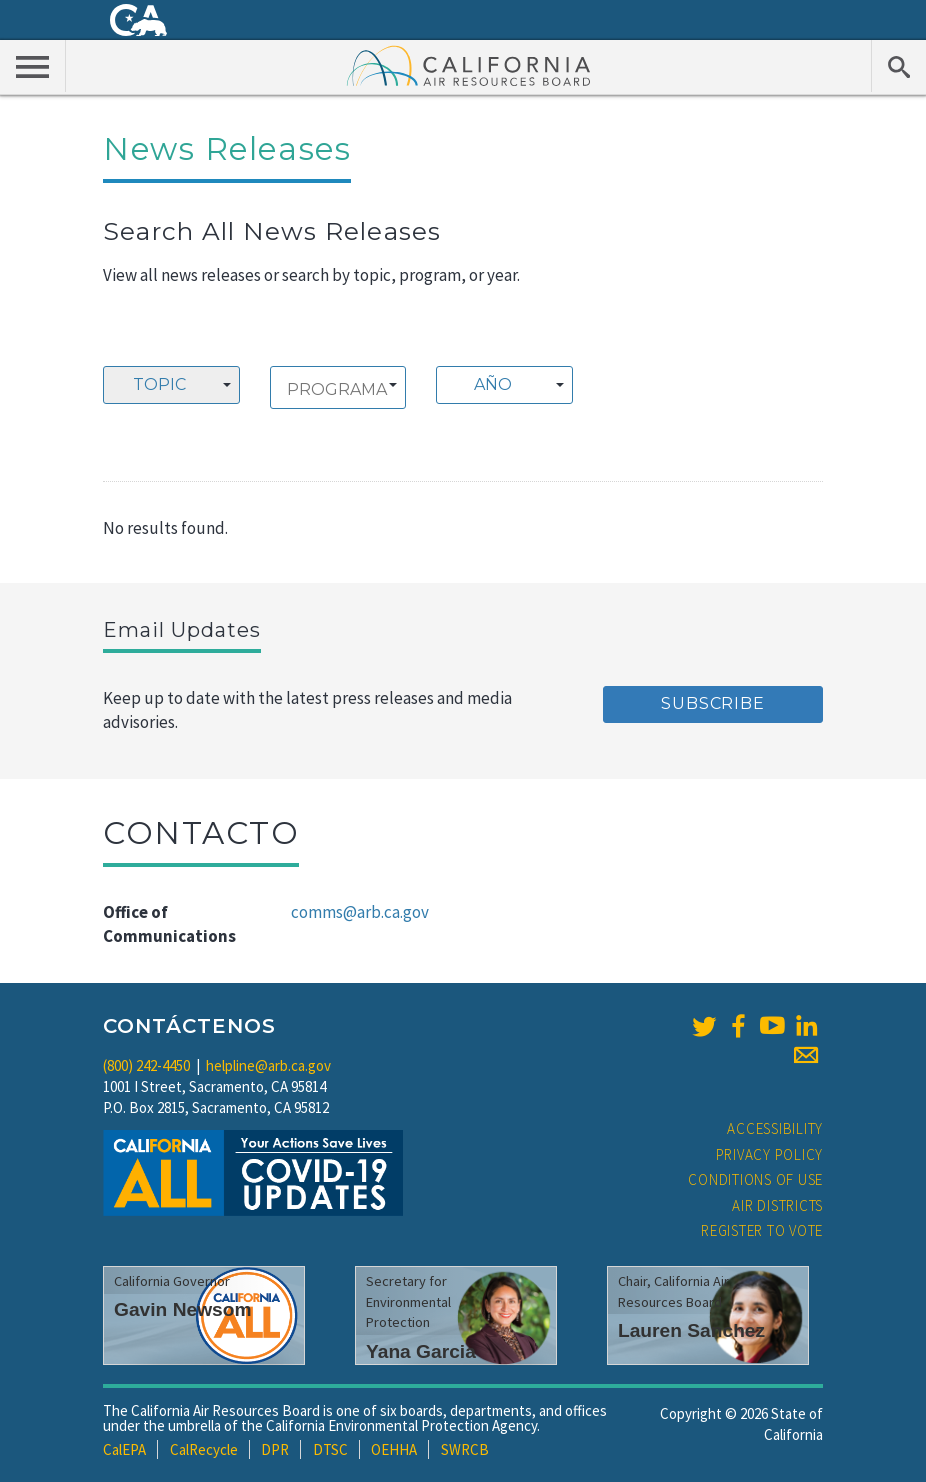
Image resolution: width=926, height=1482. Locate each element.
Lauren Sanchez (691, 1330)
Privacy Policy (770, 1154)
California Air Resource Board (469, 65)
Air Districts (777, 1205)
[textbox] (499, 385)
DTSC (330, 1449)
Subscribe (712, 703)
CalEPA (124, 1449)
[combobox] (171, 385)
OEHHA (394, 1449)
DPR (275, 1449)
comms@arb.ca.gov (360, 912)
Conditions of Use (755, 1179)
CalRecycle (204, 1449)
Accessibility (775, 1128)
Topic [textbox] (159, 384)
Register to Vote (762, 1230)
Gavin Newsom (183, 1309)
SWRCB (465, 1449)
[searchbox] (338, 390)
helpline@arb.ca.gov (268, 1065)
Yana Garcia (421, 1351)
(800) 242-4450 (146, 1065)
